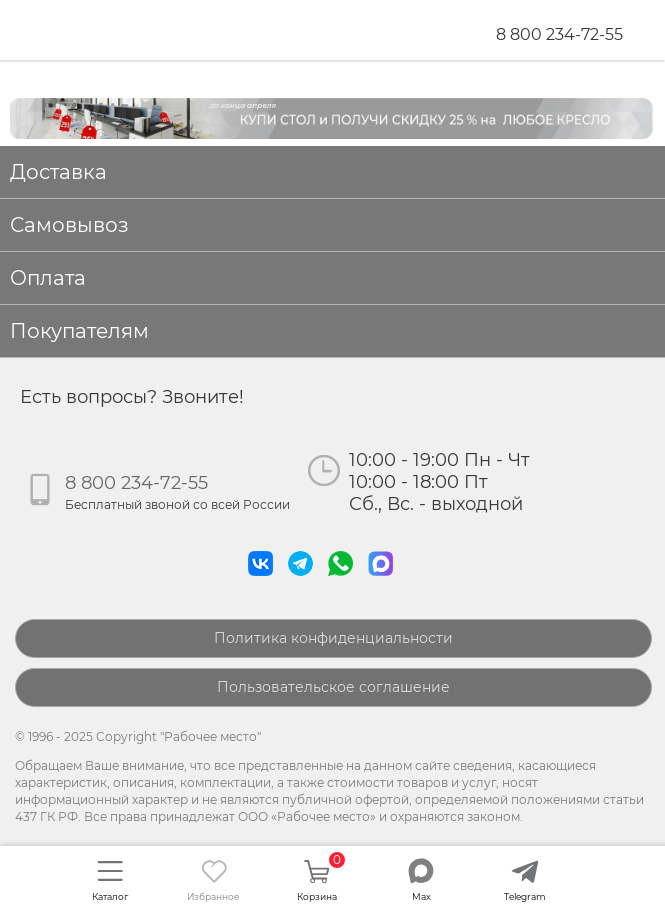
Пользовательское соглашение (333, 687)
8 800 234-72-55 (559, 34)
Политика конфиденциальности (333, 638)
